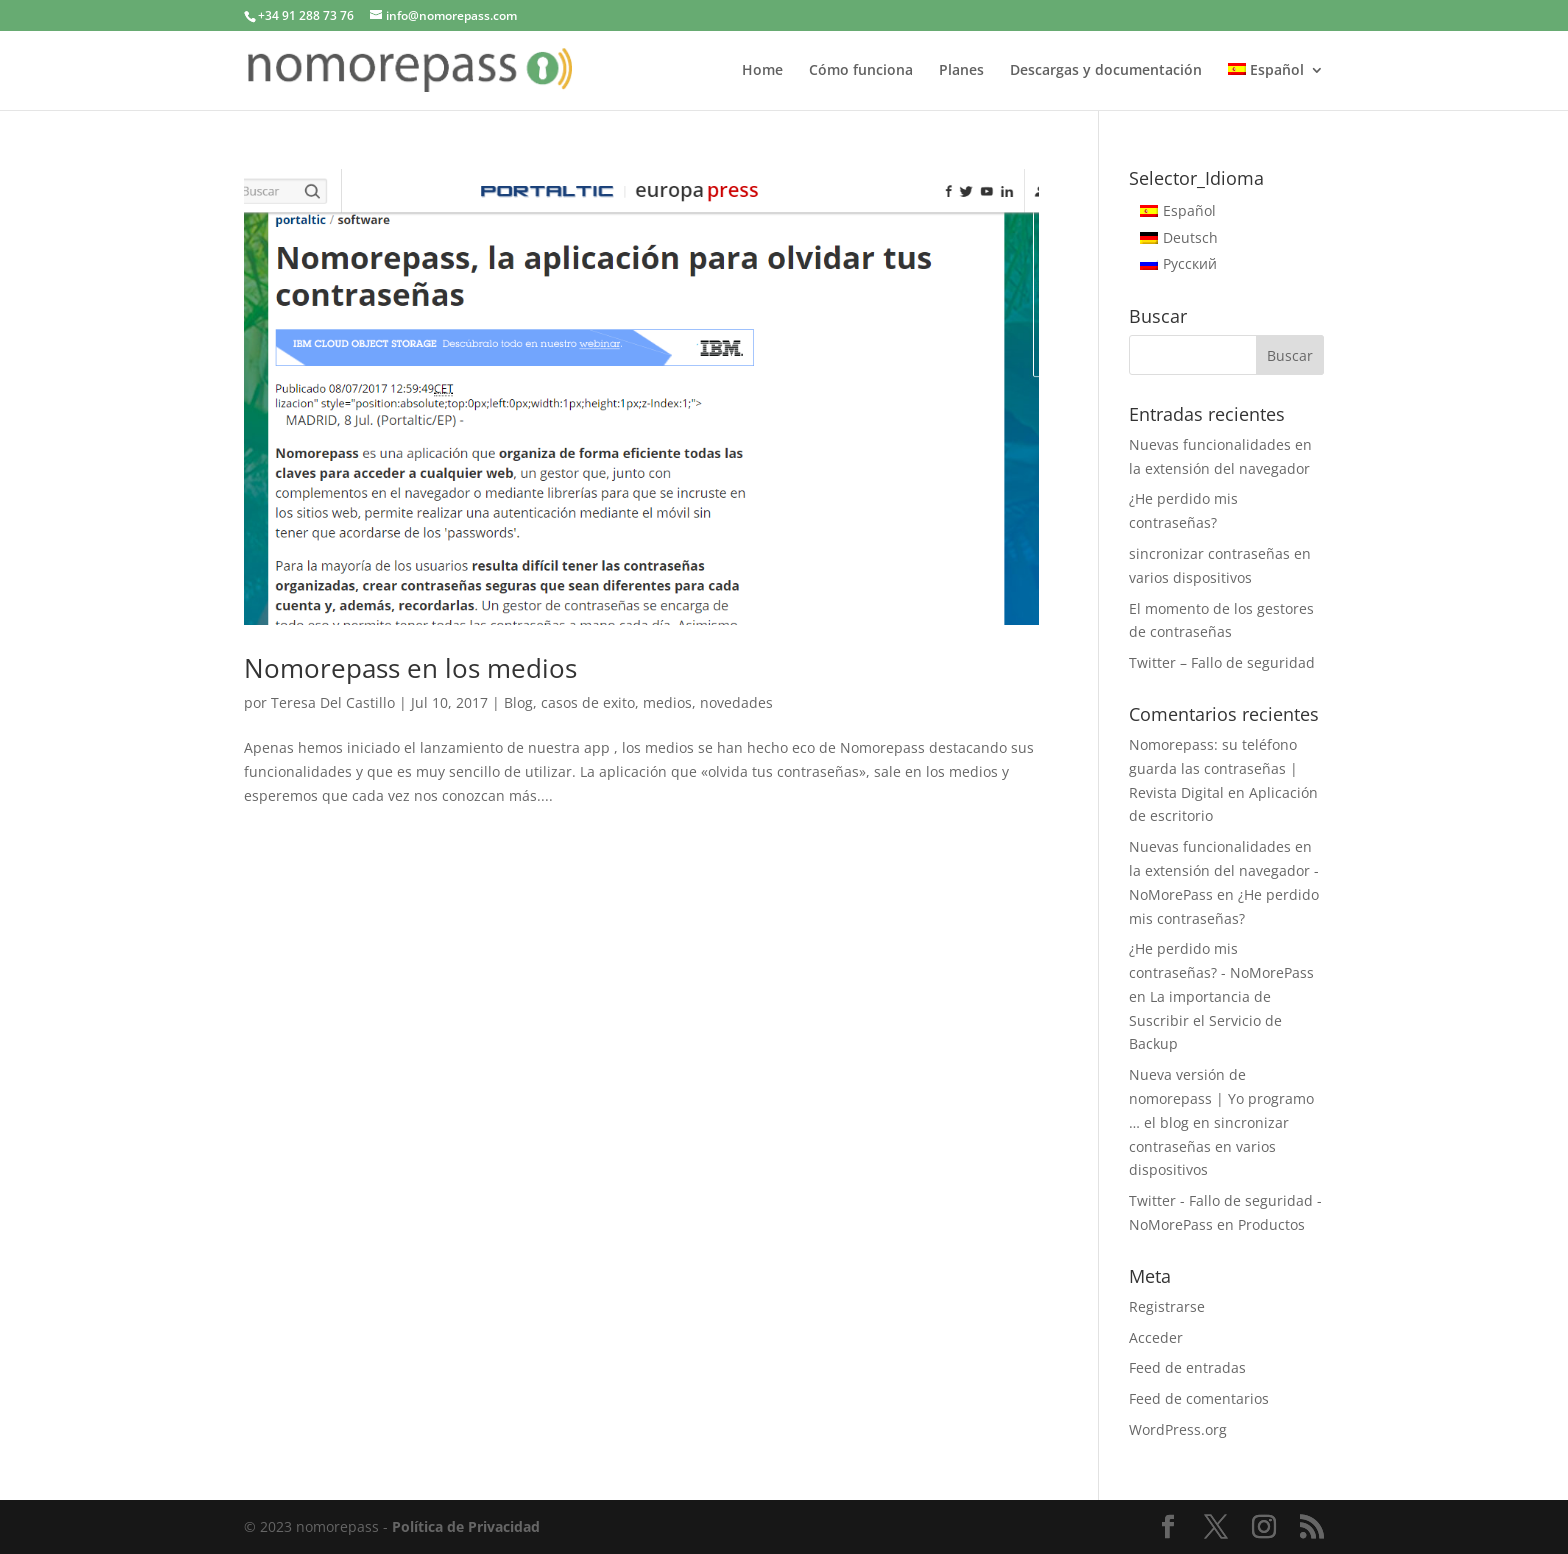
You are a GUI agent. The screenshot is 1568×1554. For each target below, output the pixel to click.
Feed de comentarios (1199, 1398)
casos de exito (588, 702)
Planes (961, 71)
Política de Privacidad (466, 1526)
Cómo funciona (861, 71)
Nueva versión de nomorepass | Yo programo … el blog (1221, 1098)
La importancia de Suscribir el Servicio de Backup (1205, 1020)
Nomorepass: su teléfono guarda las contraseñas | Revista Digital (1213, 768)
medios (667, 702)
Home (762, 71)
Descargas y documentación (1106, 71)
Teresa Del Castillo (333, 702)
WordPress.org (1178, 1429)
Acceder (1156, 1337)
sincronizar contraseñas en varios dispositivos (1209, 1146)
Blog (518, 702)
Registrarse (1167, 1306)
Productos (1271, 1224)
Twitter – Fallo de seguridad (1222, 662)
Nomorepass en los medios (410, 668)
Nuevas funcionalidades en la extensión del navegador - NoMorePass (1224, 870)
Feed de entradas (1187, 1367)
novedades (736, 702)
